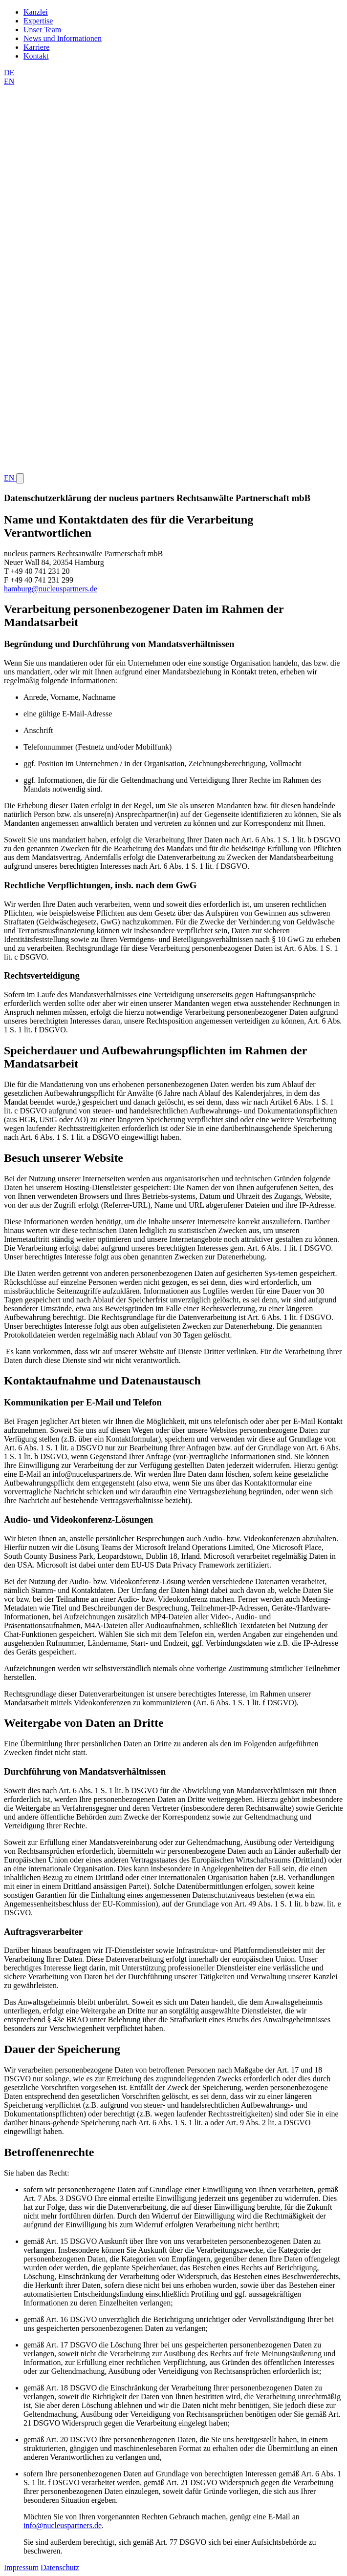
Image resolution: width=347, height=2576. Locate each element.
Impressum (21, 2567)
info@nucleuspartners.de (62, 2525)
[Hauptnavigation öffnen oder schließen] (20, 478)
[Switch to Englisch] (173, 77)
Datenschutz (60, 2567)
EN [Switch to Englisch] (10, 478)
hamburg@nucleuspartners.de (50, 589)
